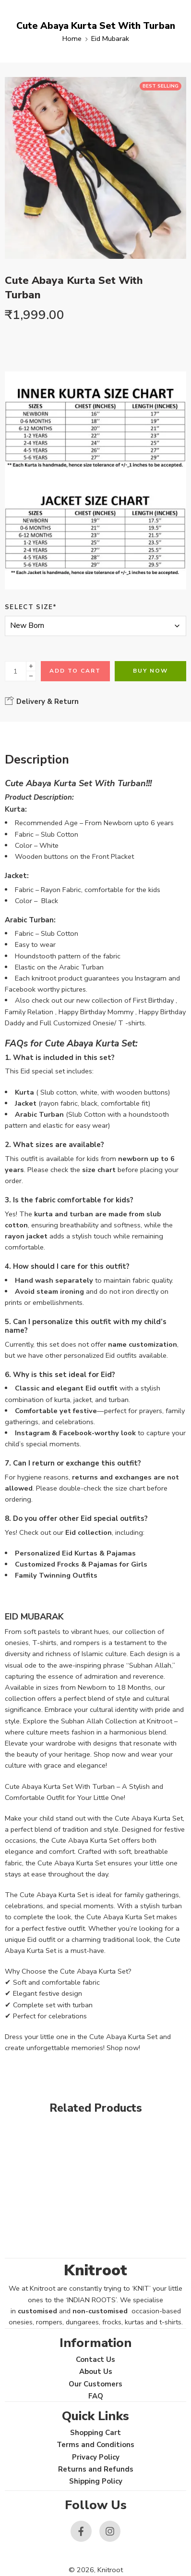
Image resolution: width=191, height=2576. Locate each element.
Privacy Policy (95, 2457)
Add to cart (75, 671)
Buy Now (150, 671)
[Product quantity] (15, 671)
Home (72, 38)
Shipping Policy (95, 2481)
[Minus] (31, 676)
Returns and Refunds (95, 2469)
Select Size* (31, 607)
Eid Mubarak (110, 38)
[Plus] (31, 666)
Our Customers (95, 2384)
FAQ (95, 2396)
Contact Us (95, 2359)
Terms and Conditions (95, 2444)
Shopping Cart (95, 2432)
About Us (95, 2371)
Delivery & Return (42, 701)
